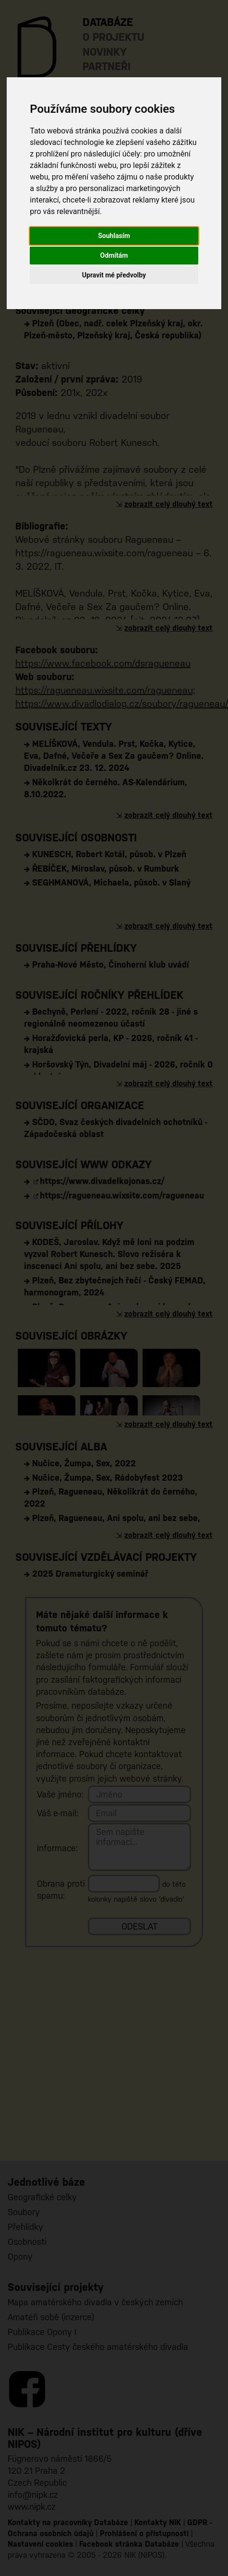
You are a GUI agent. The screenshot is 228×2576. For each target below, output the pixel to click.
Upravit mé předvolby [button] (114, 275)
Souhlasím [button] (114, 236)
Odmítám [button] (114, 255)
